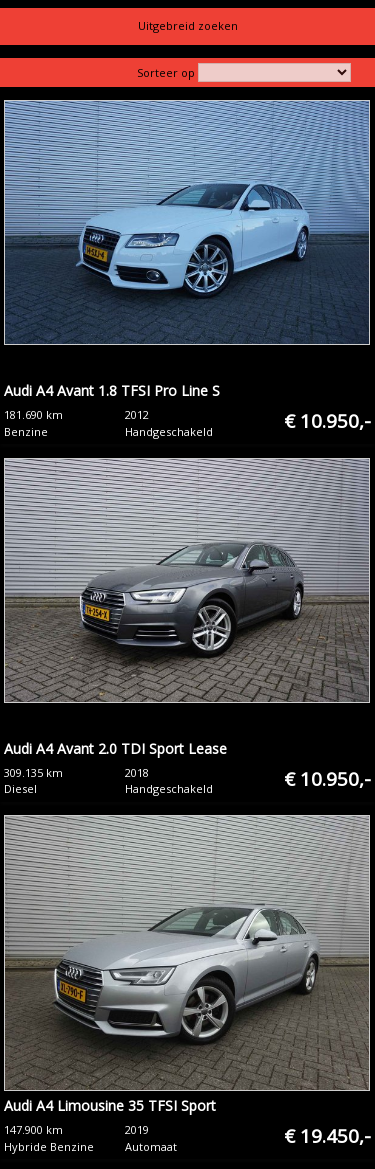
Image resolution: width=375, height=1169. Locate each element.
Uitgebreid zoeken (188, 25)
